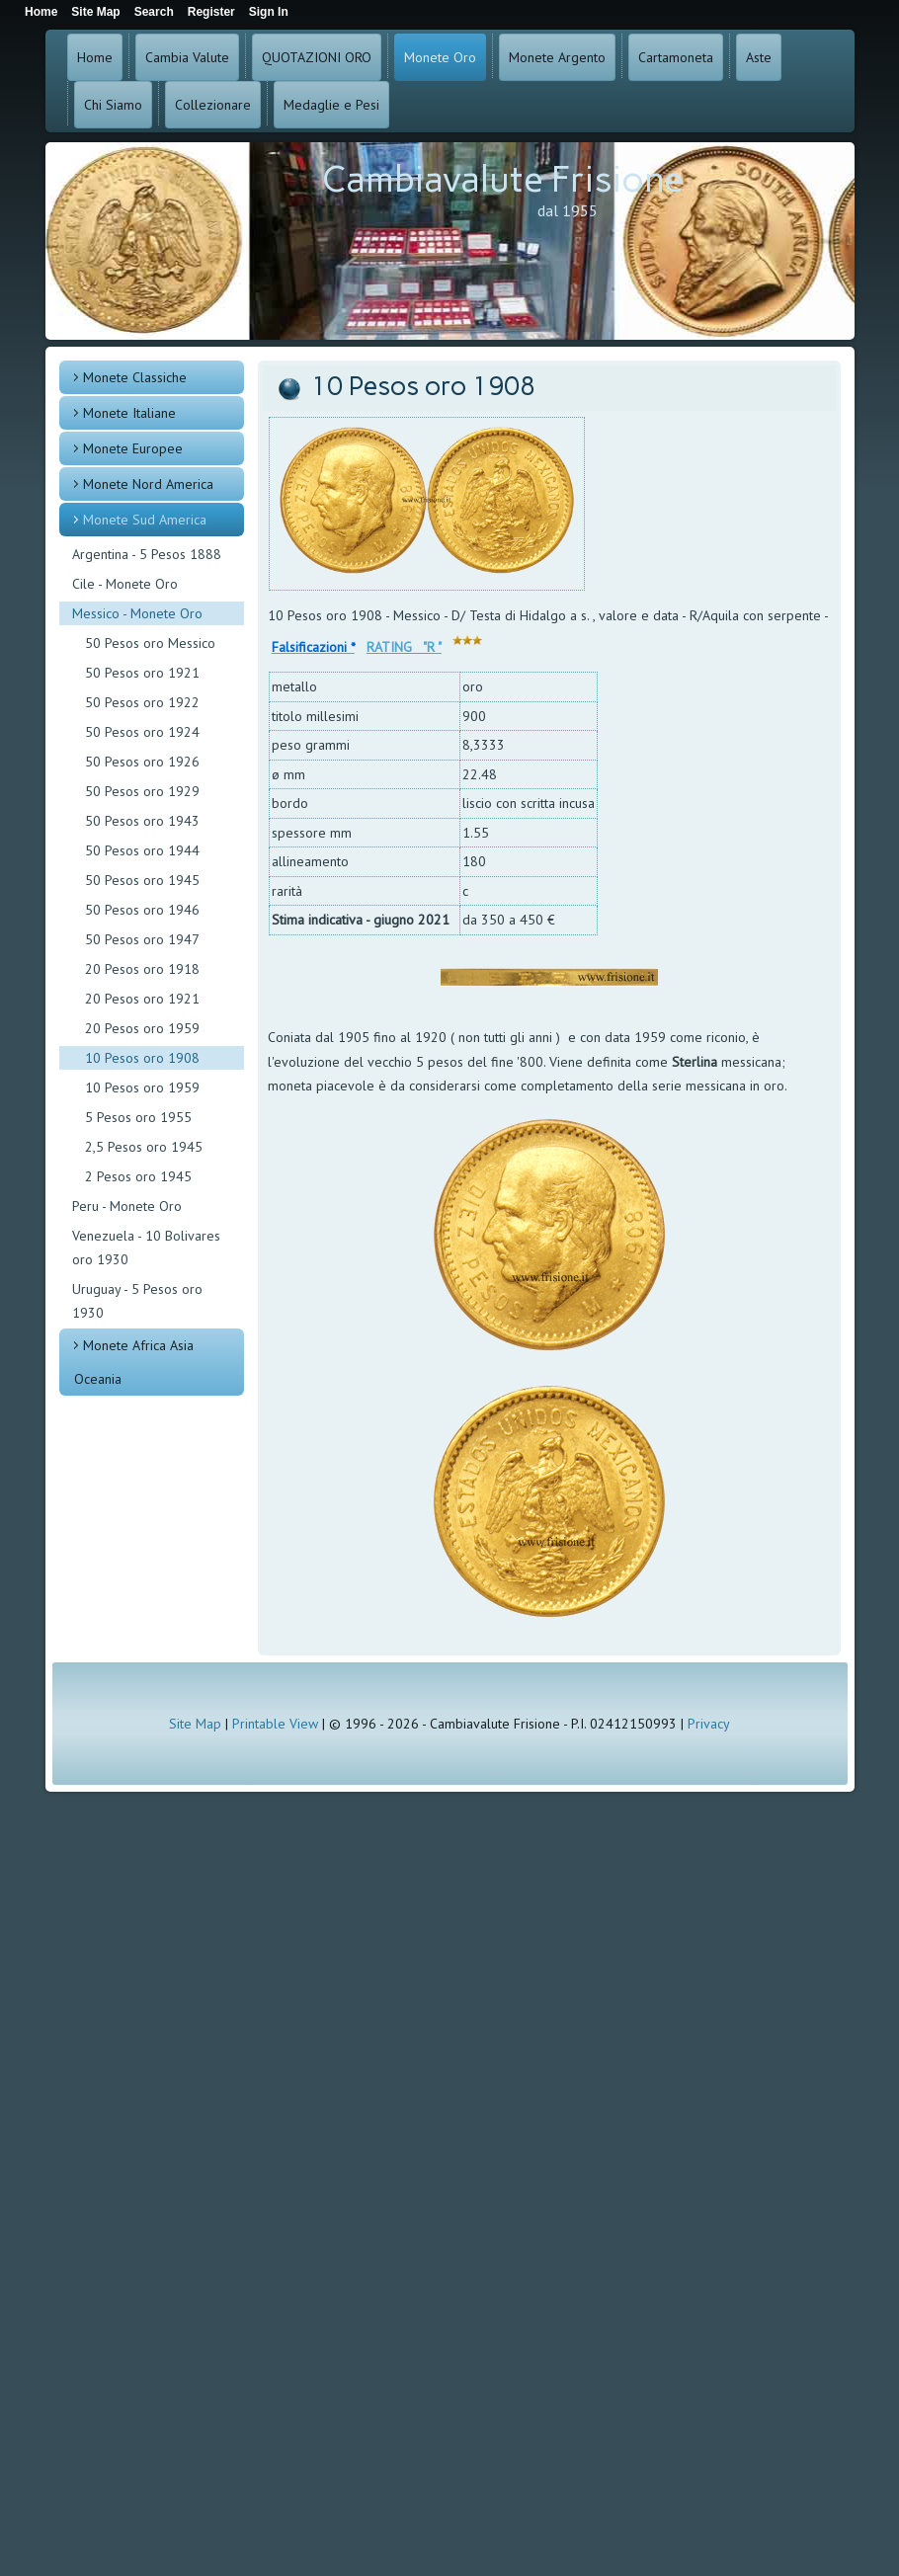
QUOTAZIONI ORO (316, 57)
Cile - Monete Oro (125, 584)
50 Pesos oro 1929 (142, 791)
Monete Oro (440, 57)
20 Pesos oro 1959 (142, 1028)
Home (95, 57)
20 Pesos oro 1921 (142, 998)
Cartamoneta (675, 57)
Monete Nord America (148, 484)
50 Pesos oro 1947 (142, 939)
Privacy (709, 1723)
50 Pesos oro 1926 (142, 761)
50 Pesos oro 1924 (142, 732)
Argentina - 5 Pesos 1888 (146, 554)
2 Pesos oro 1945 (138, 1176)
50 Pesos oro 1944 (142, 850)
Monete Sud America (144, 519)
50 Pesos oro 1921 (142, 673)
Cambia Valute (187, 57)
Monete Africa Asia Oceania (134, 1362)
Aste (759, 57)
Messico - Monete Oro (137, 613)
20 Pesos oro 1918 (142, 969)
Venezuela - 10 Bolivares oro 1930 (146, 1247)
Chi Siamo (113, 105)
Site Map (195, 1723)
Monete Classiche (135, 377)
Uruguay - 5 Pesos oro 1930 (137, 1301)
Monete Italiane (129, 413)
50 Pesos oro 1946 (142, 910)
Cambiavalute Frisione (503, 179)
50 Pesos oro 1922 (142, 702)
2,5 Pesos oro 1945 (144, 1147)
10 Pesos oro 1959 (142, 1087)
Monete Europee (133, 448)
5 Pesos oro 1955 (138, 1117)
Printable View (275, 1723)
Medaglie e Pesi (331, 105)
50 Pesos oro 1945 (142, 880)
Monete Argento (557, 57)
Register (211, 12)
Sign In (268, 12)
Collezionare (213, 105)
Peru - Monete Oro (127, 1206)
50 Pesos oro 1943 (142, 821)
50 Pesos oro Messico (150, 643)
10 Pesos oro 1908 (142, 1058)
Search (154, 12)
